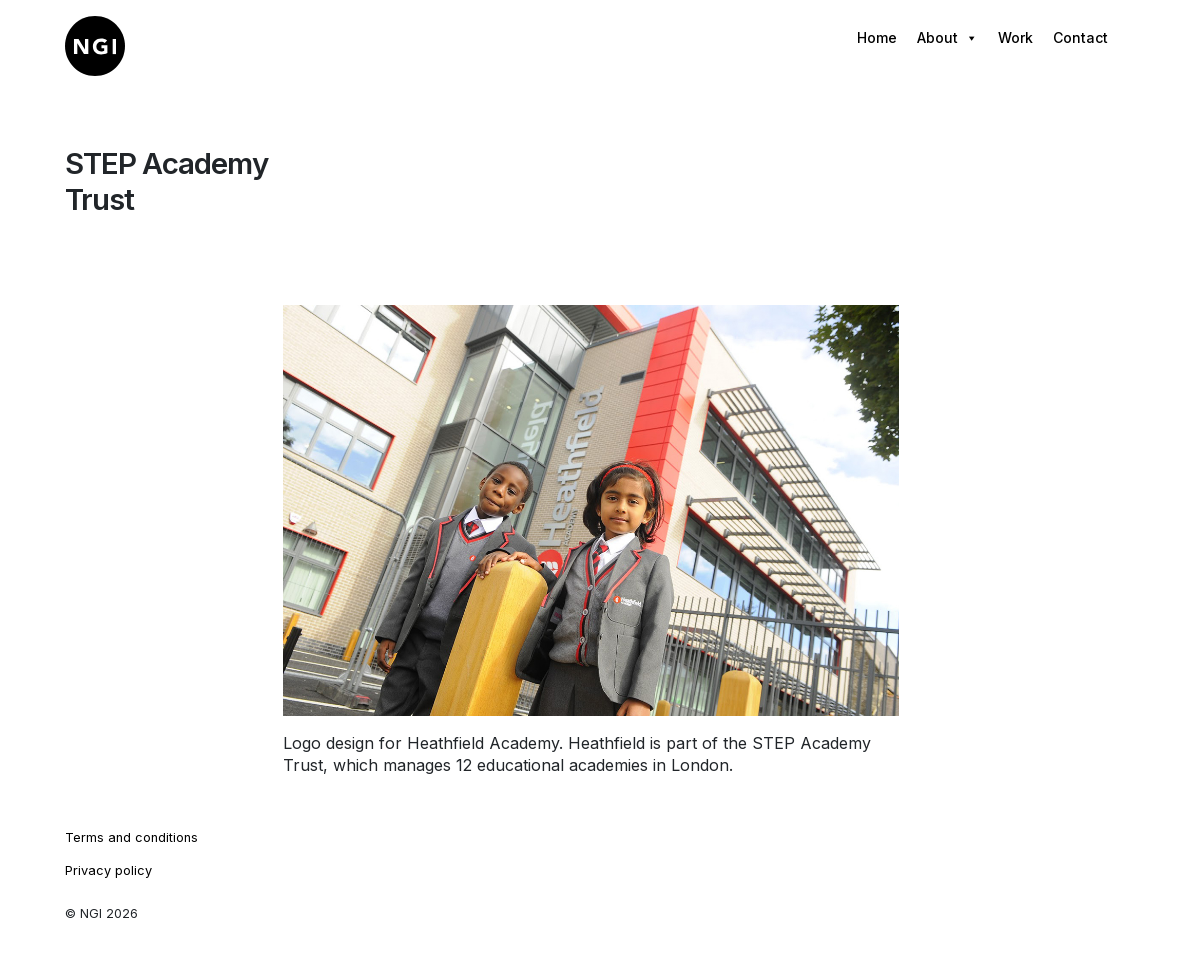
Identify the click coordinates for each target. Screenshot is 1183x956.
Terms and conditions (131, 837)
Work (1015, 37)
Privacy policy (108, 870)
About (947, 38)
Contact (1080, 37)
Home (877, 37)
